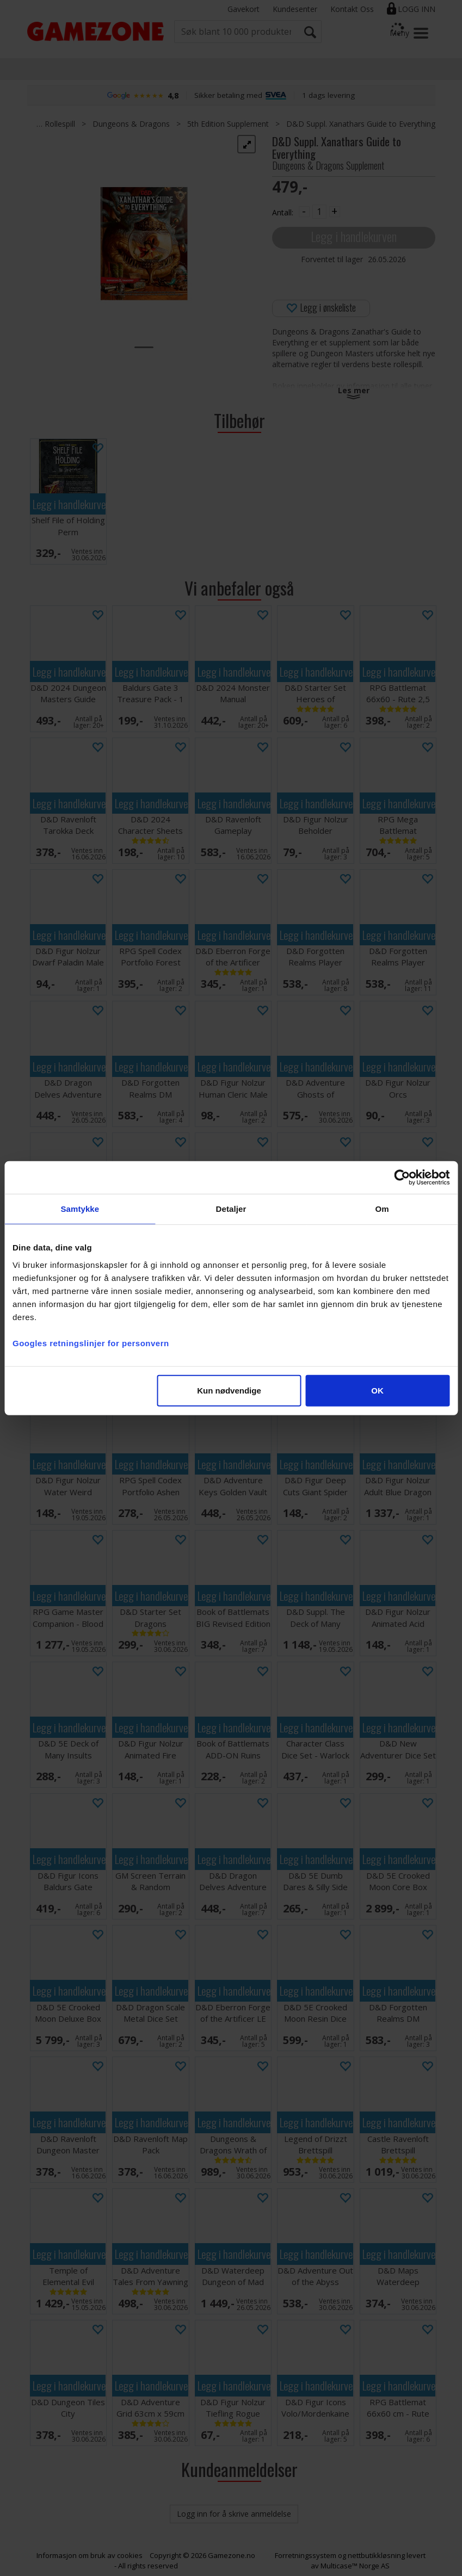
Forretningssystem (305, 2555)
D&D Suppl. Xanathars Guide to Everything (360, 124)
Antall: (282, 212)
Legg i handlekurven (354, 236)
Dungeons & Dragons (131, 124)
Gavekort (243, 9)
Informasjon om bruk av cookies (89, 2555)
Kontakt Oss (352, 9)
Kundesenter (295, 9)
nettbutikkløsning (376, 2555)
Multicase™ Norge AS (355, 2566)
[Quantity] (319, 212)
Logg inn (416, 9)
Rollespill (60, 124)
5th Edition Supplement (228, 124)
